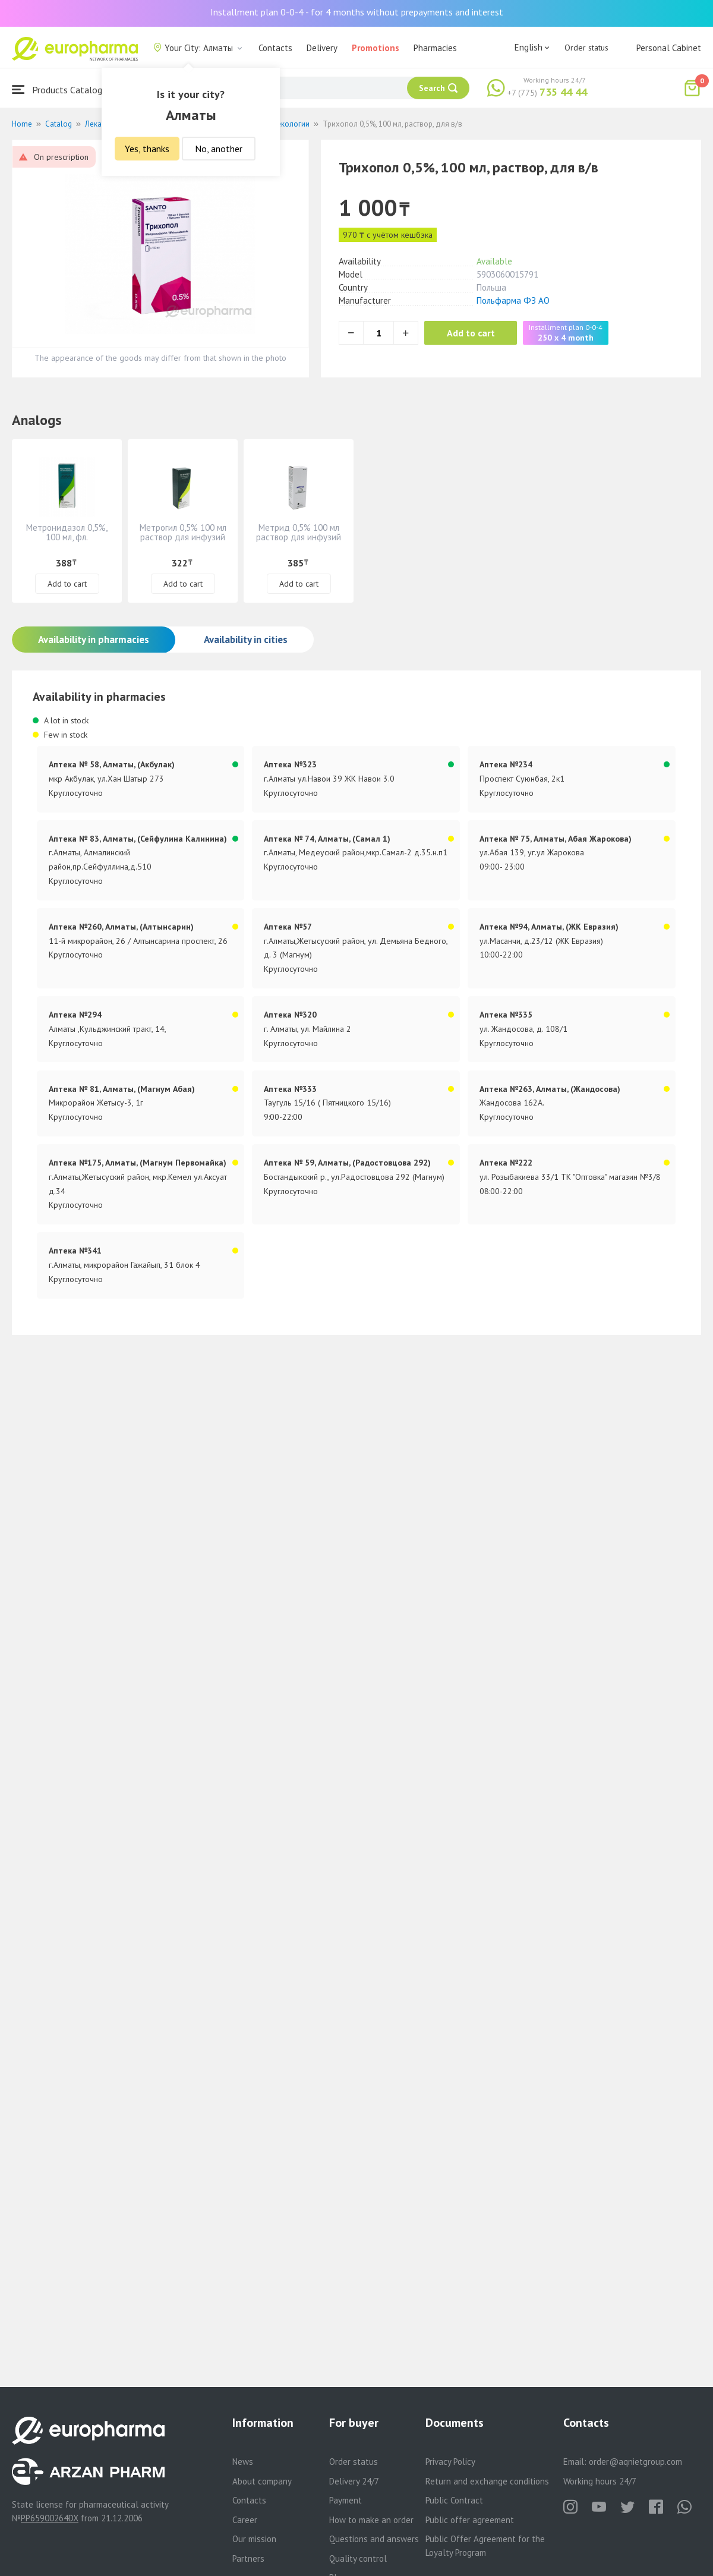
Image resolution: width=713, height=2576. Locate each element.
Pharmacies (435, 47)
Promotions (375, 47)
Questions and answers (374, 2538)
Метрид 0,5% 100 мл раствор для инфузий (298, 532)
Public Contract (454, 2500)
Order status (586, 47)
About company (262, 2481)
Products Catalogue (62, 89)
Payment (345, 2500)
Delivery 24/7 (354, 2481)
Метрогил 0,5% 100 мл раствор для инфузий (183, 532)
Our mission (254, 2538)
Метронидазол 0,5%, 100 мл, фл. (67, 532)
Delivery (322, 47)
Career (244, 2519)
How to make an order (371, 2519)
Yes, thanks (147, 149)
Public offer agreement (469, 2519)
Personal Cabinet (668, 47)
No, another (218, 149)
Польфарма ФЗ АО (513, 300)
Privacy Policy (450, 2461)
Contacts (275, 47)
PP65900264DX (49, 2518)
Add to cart (472, 333)
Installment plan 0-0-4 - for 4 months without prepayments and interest (356, 12)
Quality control (358, 2558)
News (242, 2461)
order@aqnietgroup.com (635, 2461)
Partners (248, 2558)
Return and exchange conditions (487, 2481)
